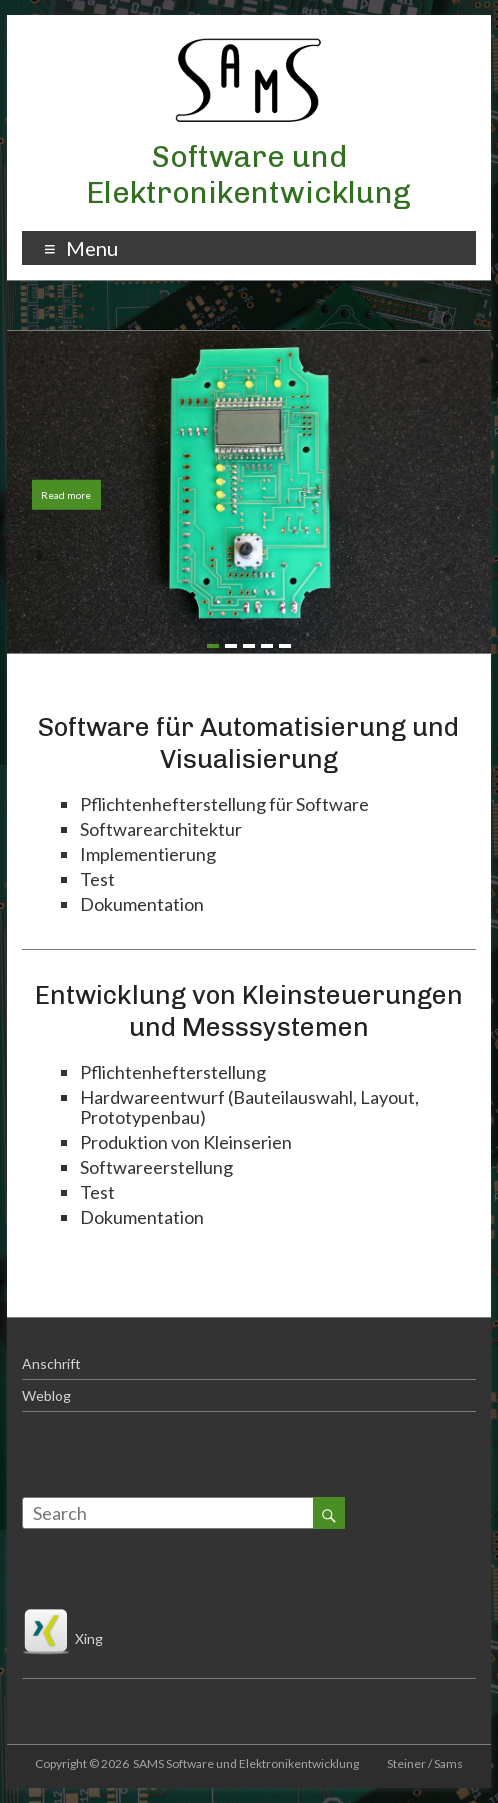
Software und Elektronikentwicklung (248, 175)
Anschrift (51, 1363)
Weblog (46, 1395)
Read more (66, 495)
